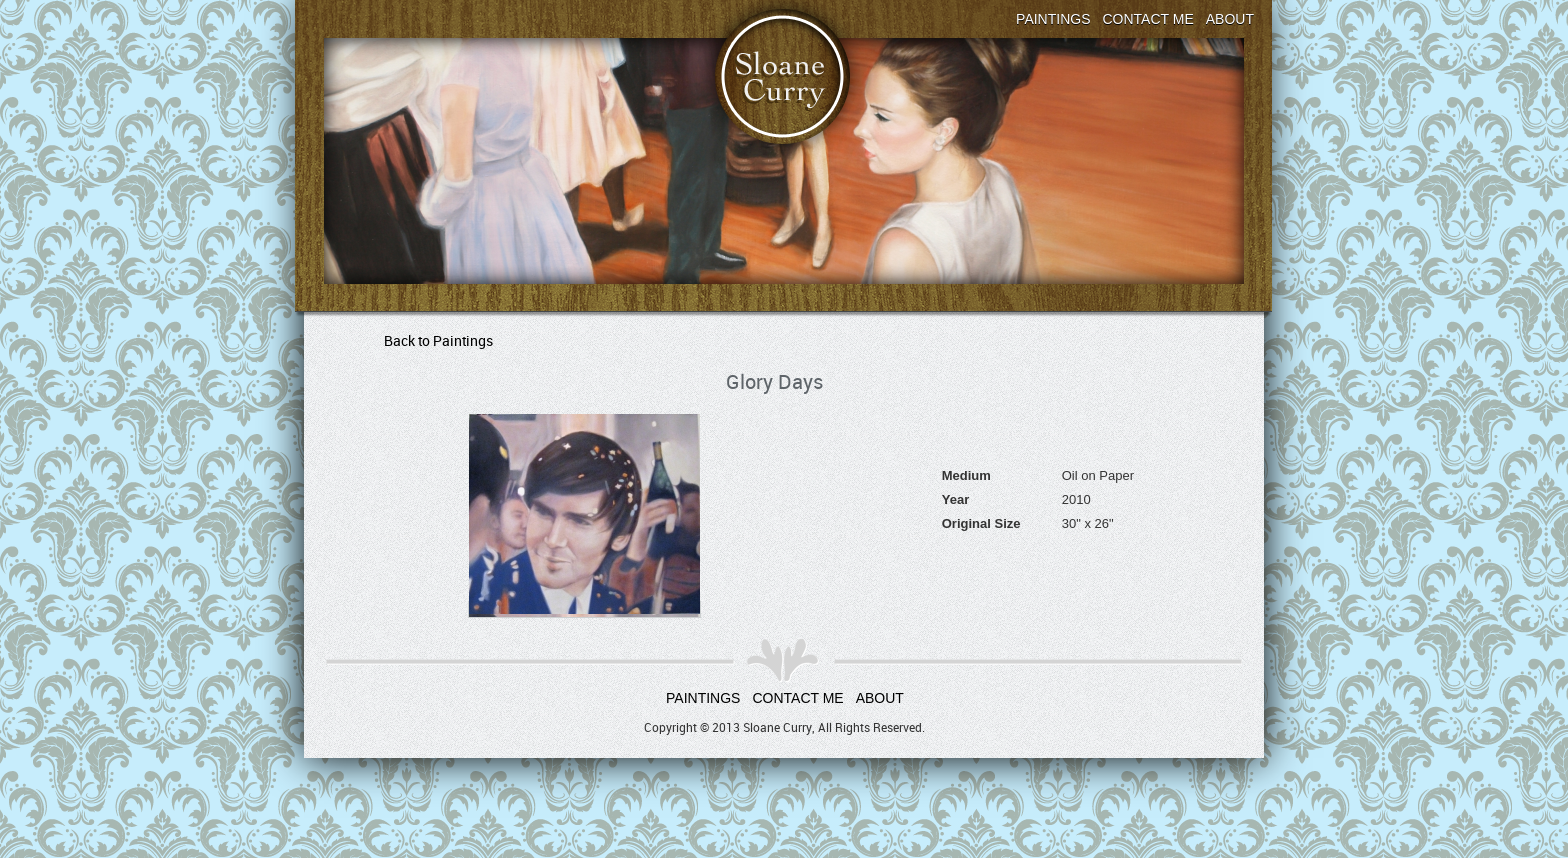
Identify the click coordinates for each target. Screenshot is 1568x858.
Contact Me (1148, 19)
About (1230, 19)
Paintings (1053, 19)
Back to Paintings (438, 341)
